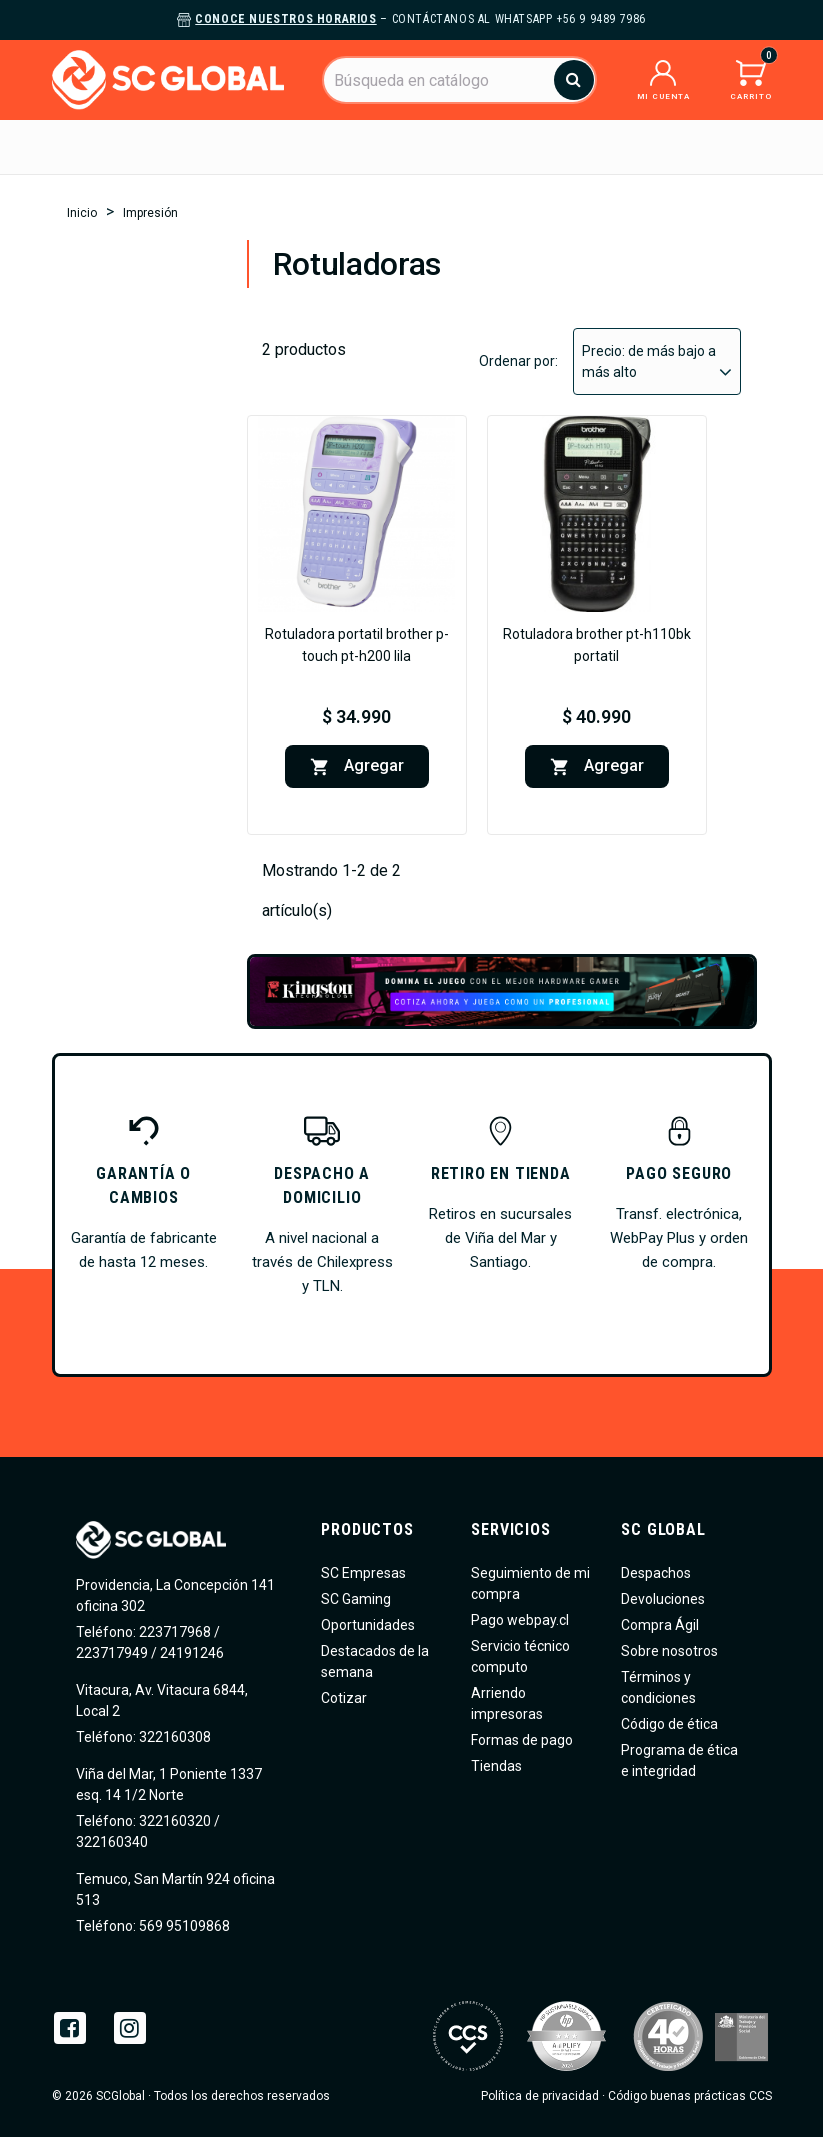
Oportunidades (368, 1625)
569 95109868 (183, 1926)
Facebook (70, 2028)
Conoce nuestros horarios (285, 19)
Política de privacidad (540, 2096)
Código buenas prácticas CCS (690, 2096)
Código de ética (669, 1724)
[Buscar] (459, 80)
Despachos (656, 1573)
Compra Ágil (660, 1625)
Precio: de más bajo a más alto (657, 362)
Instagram (130, 2028)
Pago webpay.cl (520, 1620)
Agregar (357, 766)
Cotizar (344, 1698)
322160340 (112, 1842)
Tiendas (496, 1766)
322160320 (173, 1821)
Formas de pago (522, 1740)
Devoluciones (663, 1599)
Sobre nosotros (669, 1651)
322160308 (173, 1737)
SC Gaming (356, 1599)
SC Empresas (363, 1573)
